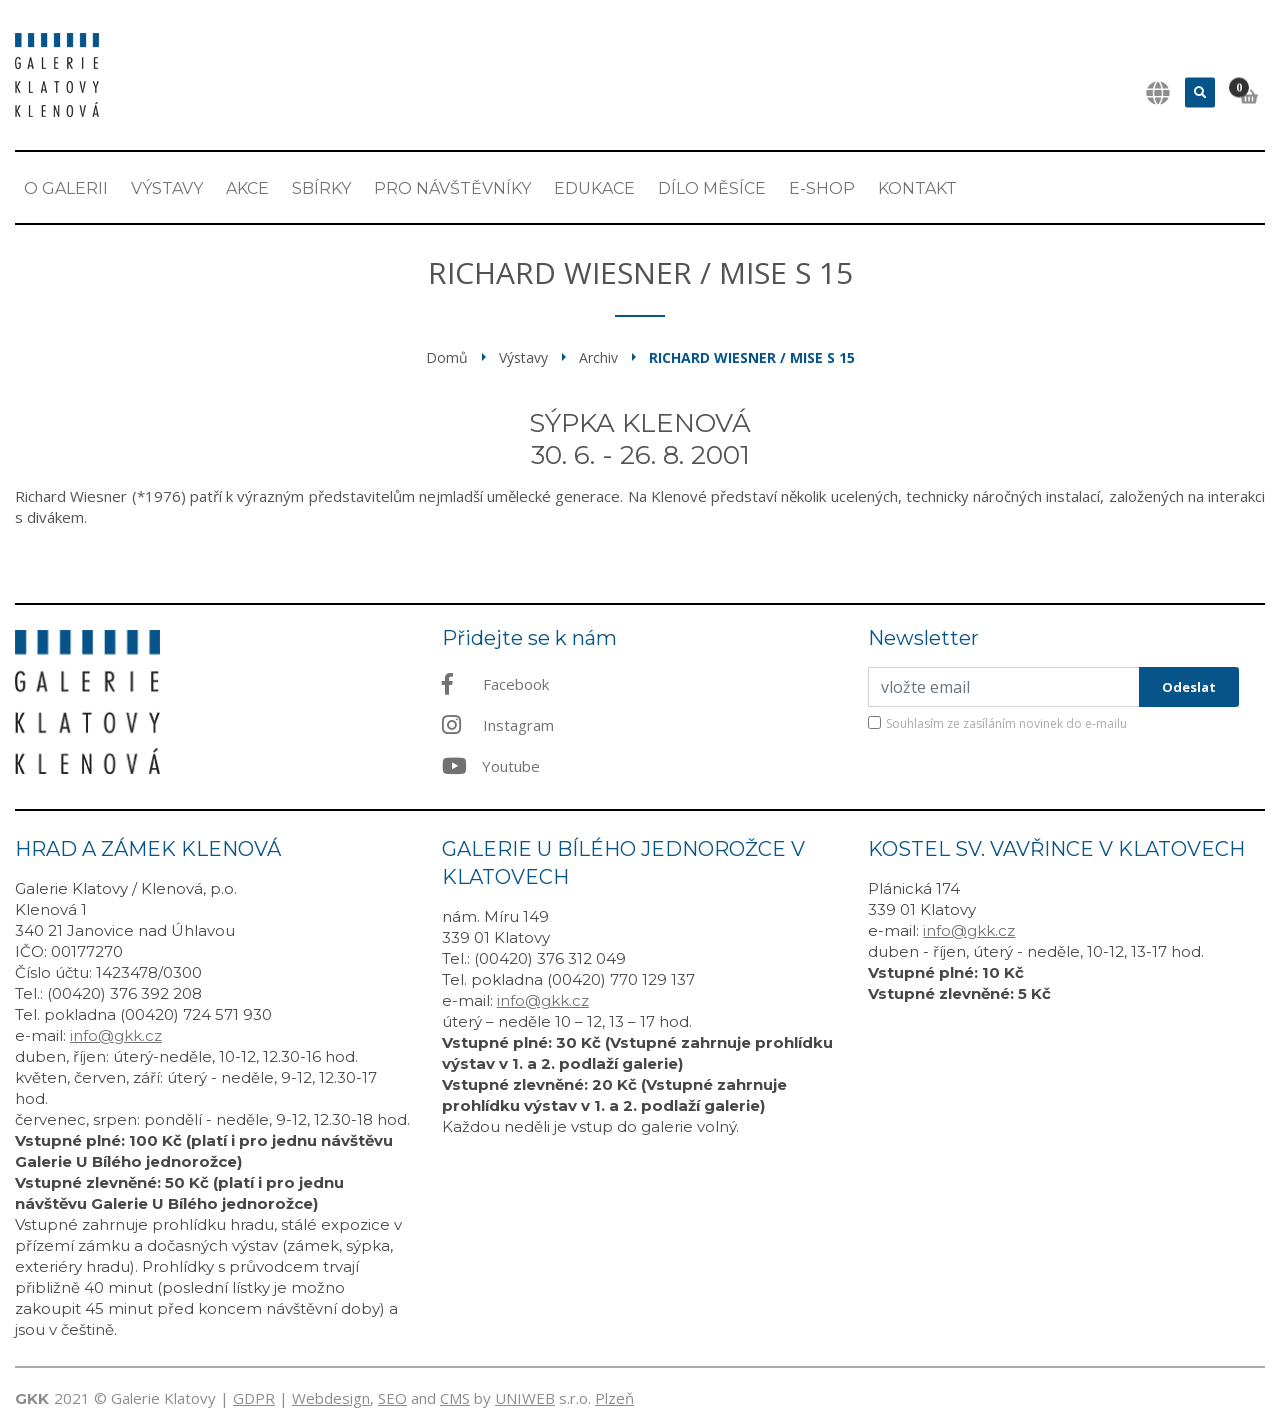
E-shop (822, 188)
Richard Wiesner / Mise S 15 (752, 357)
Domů (447, 357)
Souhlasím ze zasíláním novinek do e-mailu (1006, 723)
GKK (32, 1398)
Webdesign (331, 1398)
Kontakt (917, 188)
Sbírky (321, 188)
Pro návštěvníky (452, 188)
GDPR (254, 1398)
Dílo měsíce (712, 188)
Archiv (598, 357)
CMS (455, 1398)
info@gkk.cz (116, 1035)
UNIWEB (525, 1398)
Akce (247, 188)
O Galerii (66, 188)
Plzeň (614, 1398)
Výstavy (167, 188)
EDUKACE (594, 188)
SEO (392, 1398)
